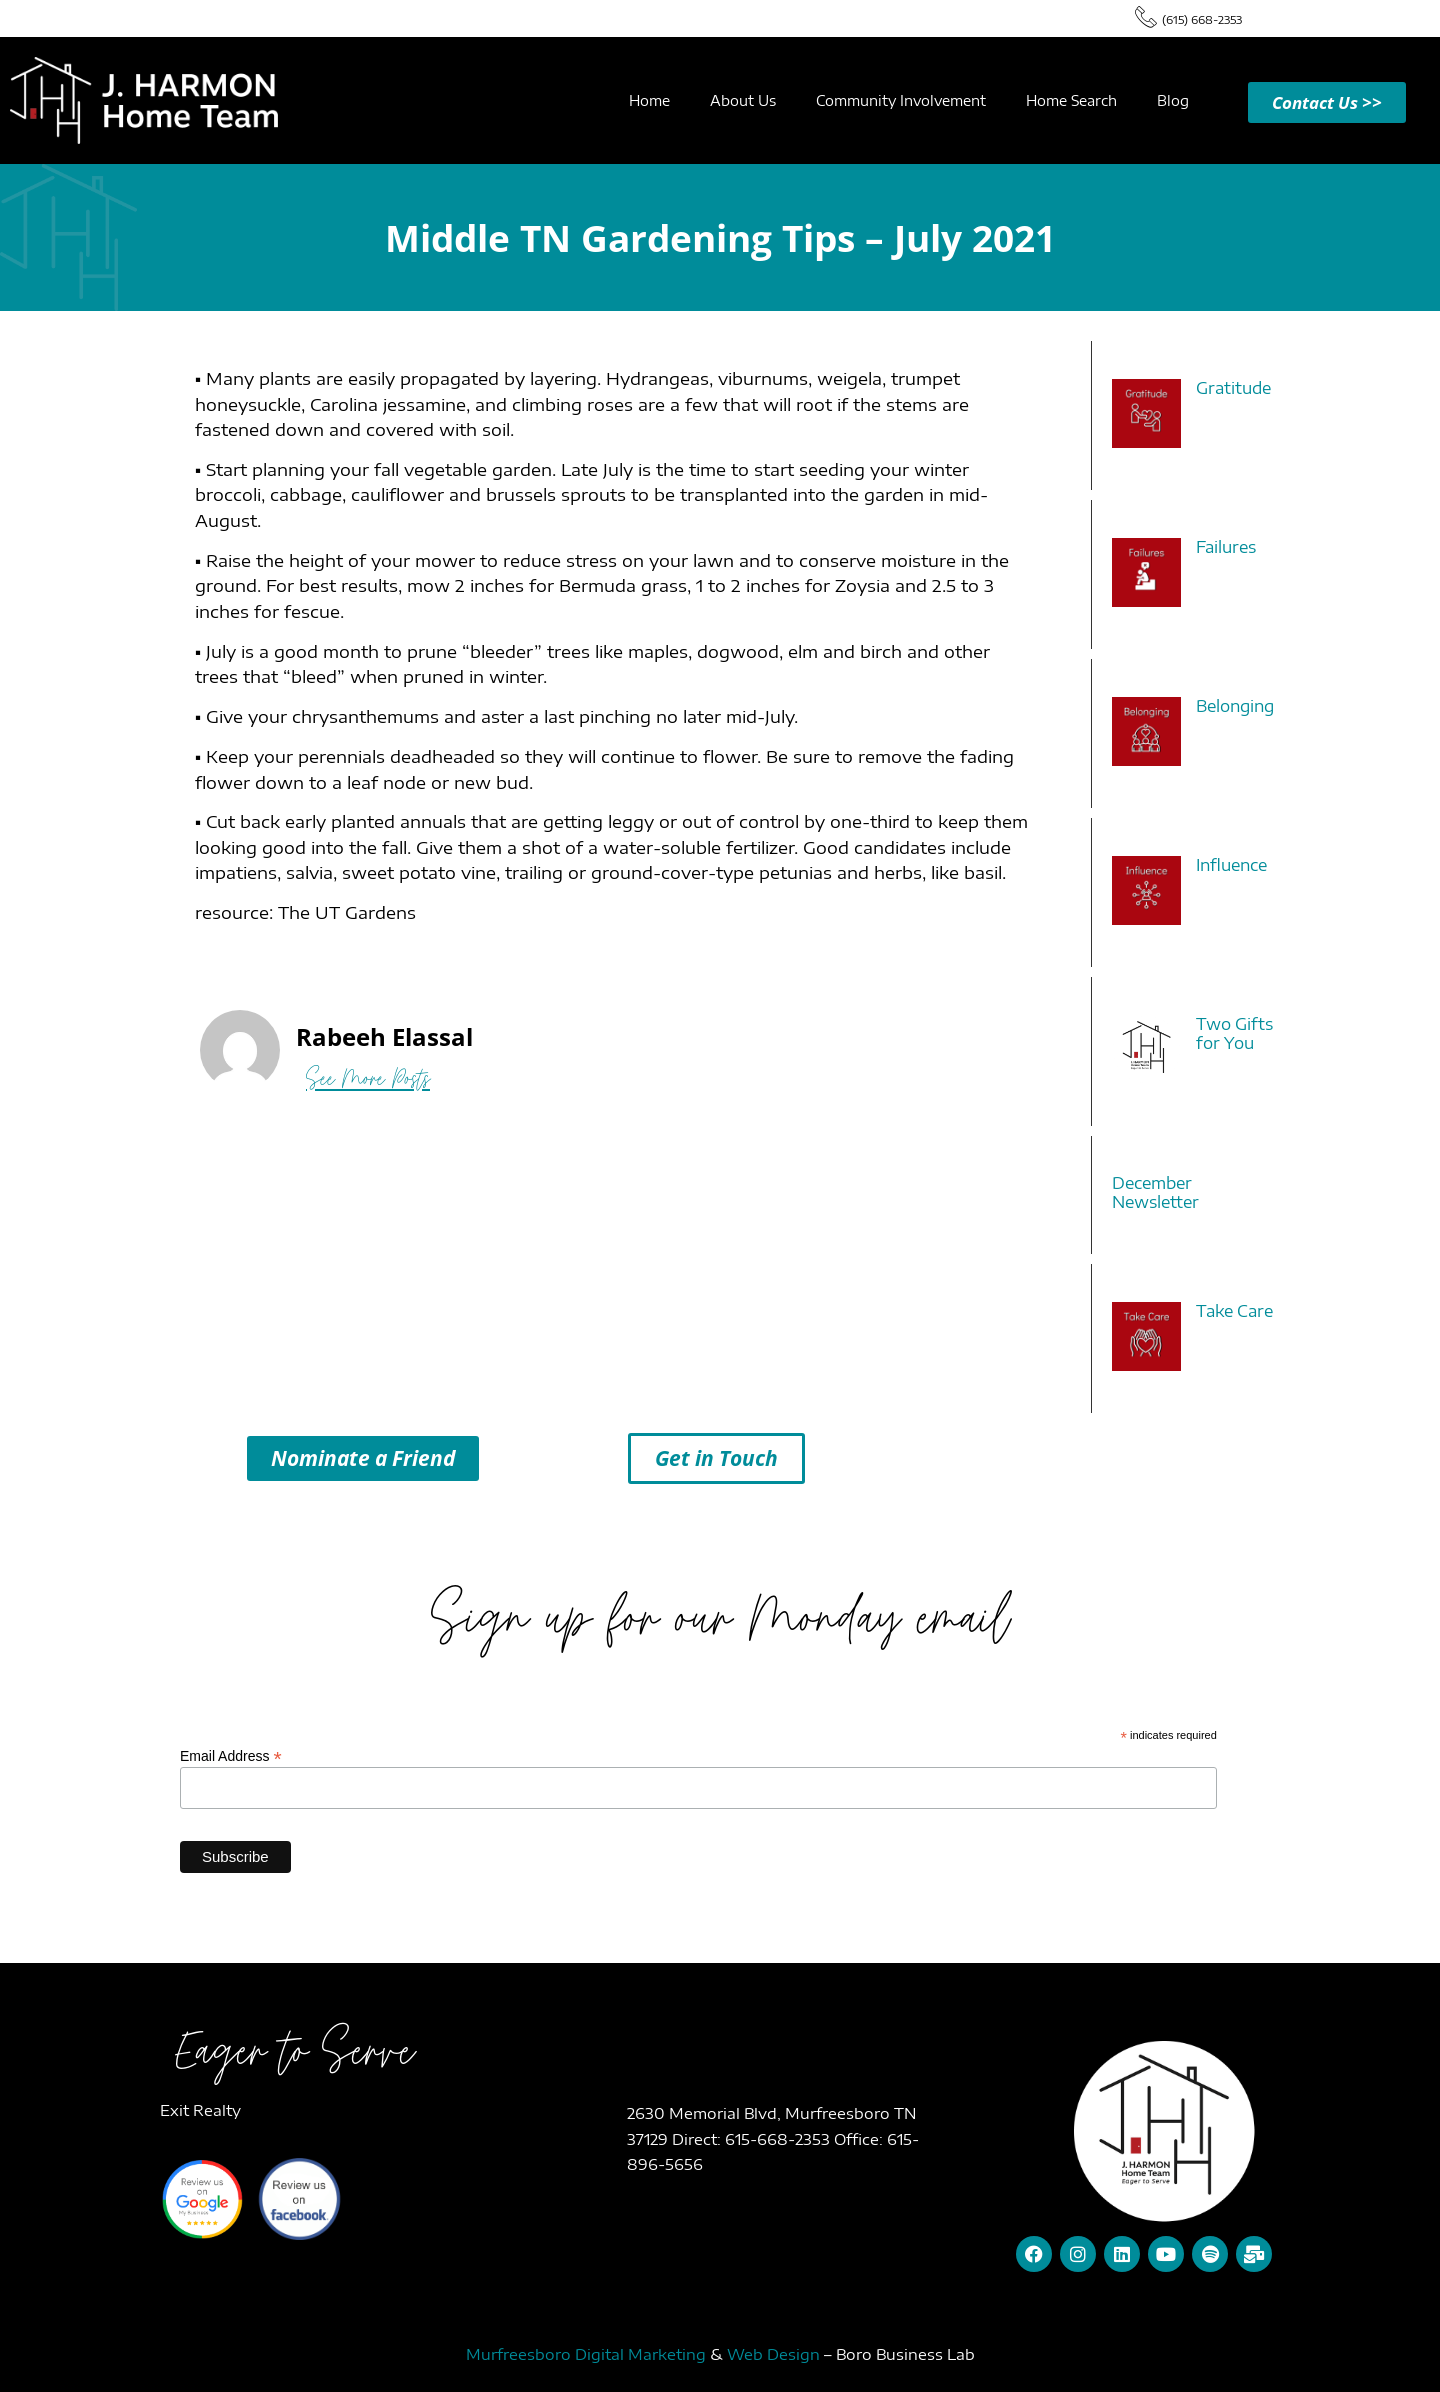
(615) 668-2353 (1202, 19)
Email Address (231, 1755)
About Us (743, 100)
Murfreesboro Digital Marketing (586, 2354)
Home (649, 100)
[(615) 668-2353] (1146, 16)
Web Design (773, 2354)
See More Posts (368, 1078)
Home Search (1071, 100)
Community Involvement (901, 100)
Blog (1173, 100)
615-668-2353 (779, 2139)
